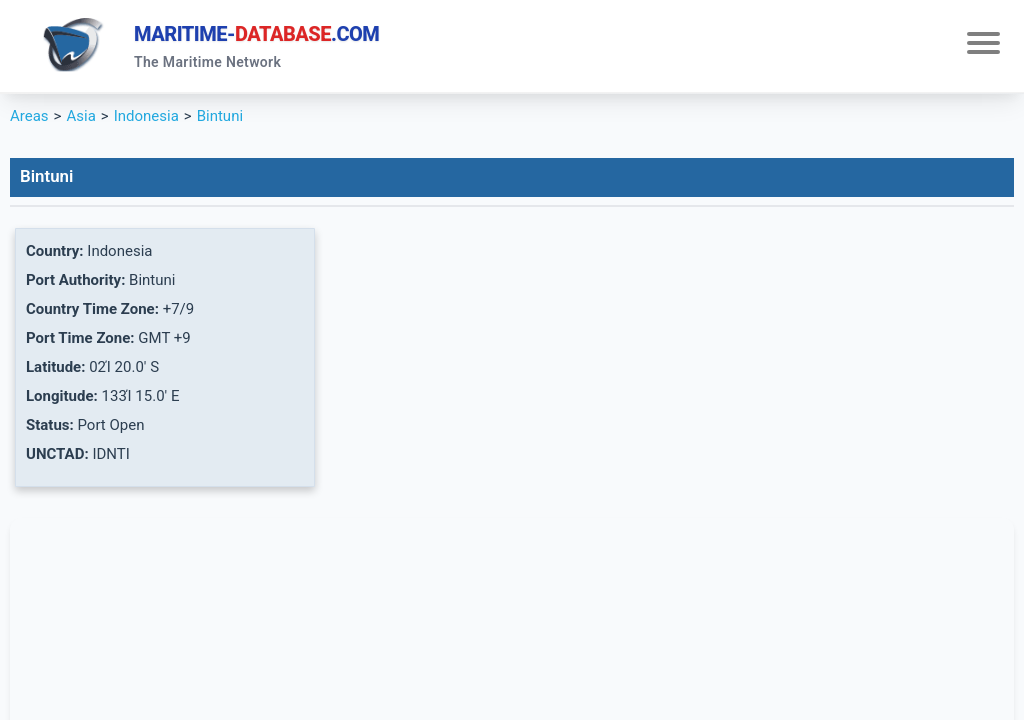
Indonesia (146, 116)
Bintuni (220, 116)
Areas (29, 116)
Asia (80, 116)
